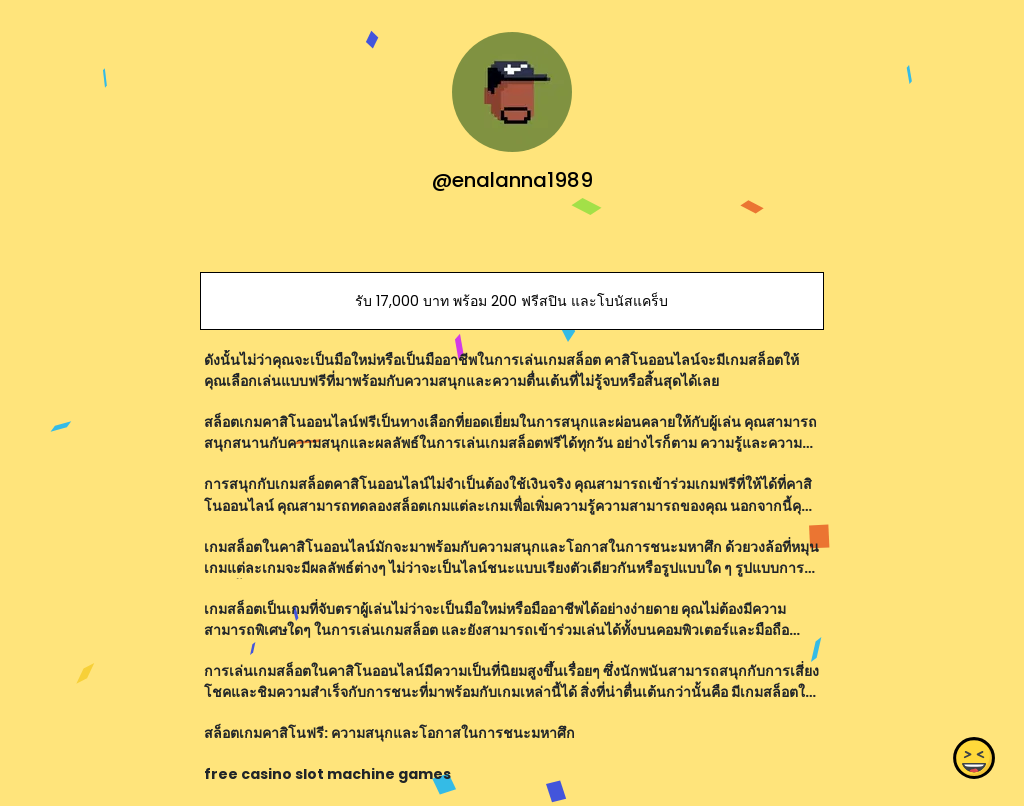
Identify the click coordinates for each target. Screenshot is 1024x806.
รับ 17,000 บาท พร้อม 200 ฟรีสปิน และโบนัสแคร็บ (511, 301)
